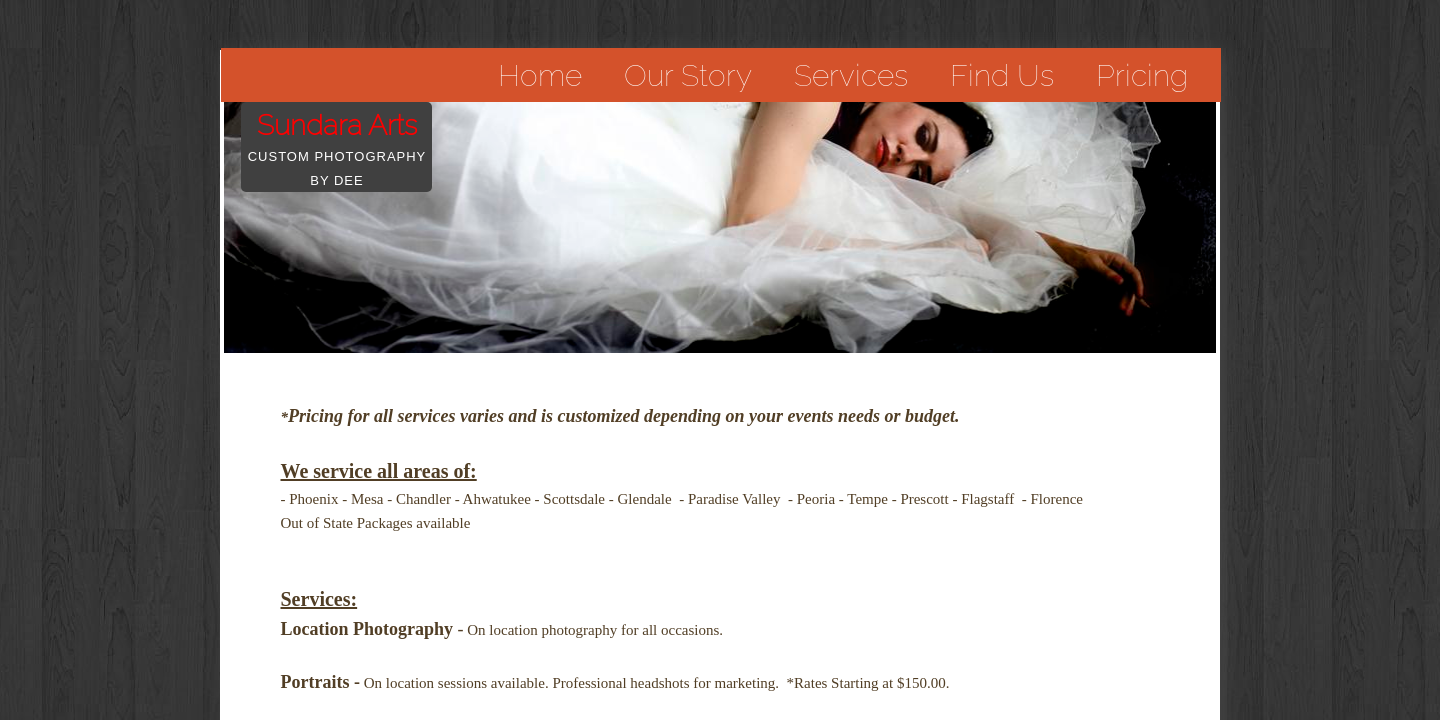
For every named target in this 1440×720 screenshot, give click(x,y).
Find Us (1002, 75)
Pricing (1142, 75)
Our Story (688, 75)
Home (540, 75)
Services (851, 75)
